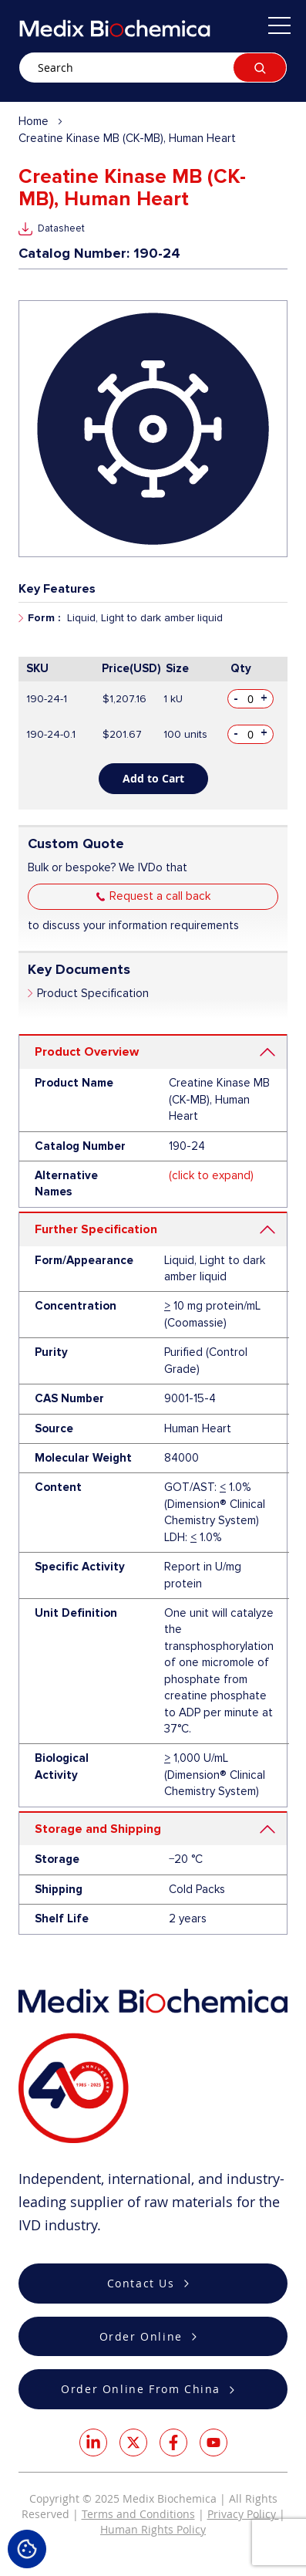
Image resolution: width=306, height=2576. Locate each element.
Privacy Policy (243, 2514)
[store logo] (114, 28)
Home (33, 121)
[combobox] (153, 67)
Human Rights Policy (153, 2529)
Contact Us (141, 2283)
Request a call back (159, 896)
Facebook (173, 2442)
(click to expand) (211, 1175)
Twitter (133, 2442)
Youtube (213, 2442)
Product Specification (93, 993)
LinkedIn (93, 2442)
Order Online (141, 2336)
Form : (44, 617)
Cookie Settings (27, 2549)
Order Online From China (140, 2389)
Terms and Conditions (138, 2514)
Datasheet (61, 228)
